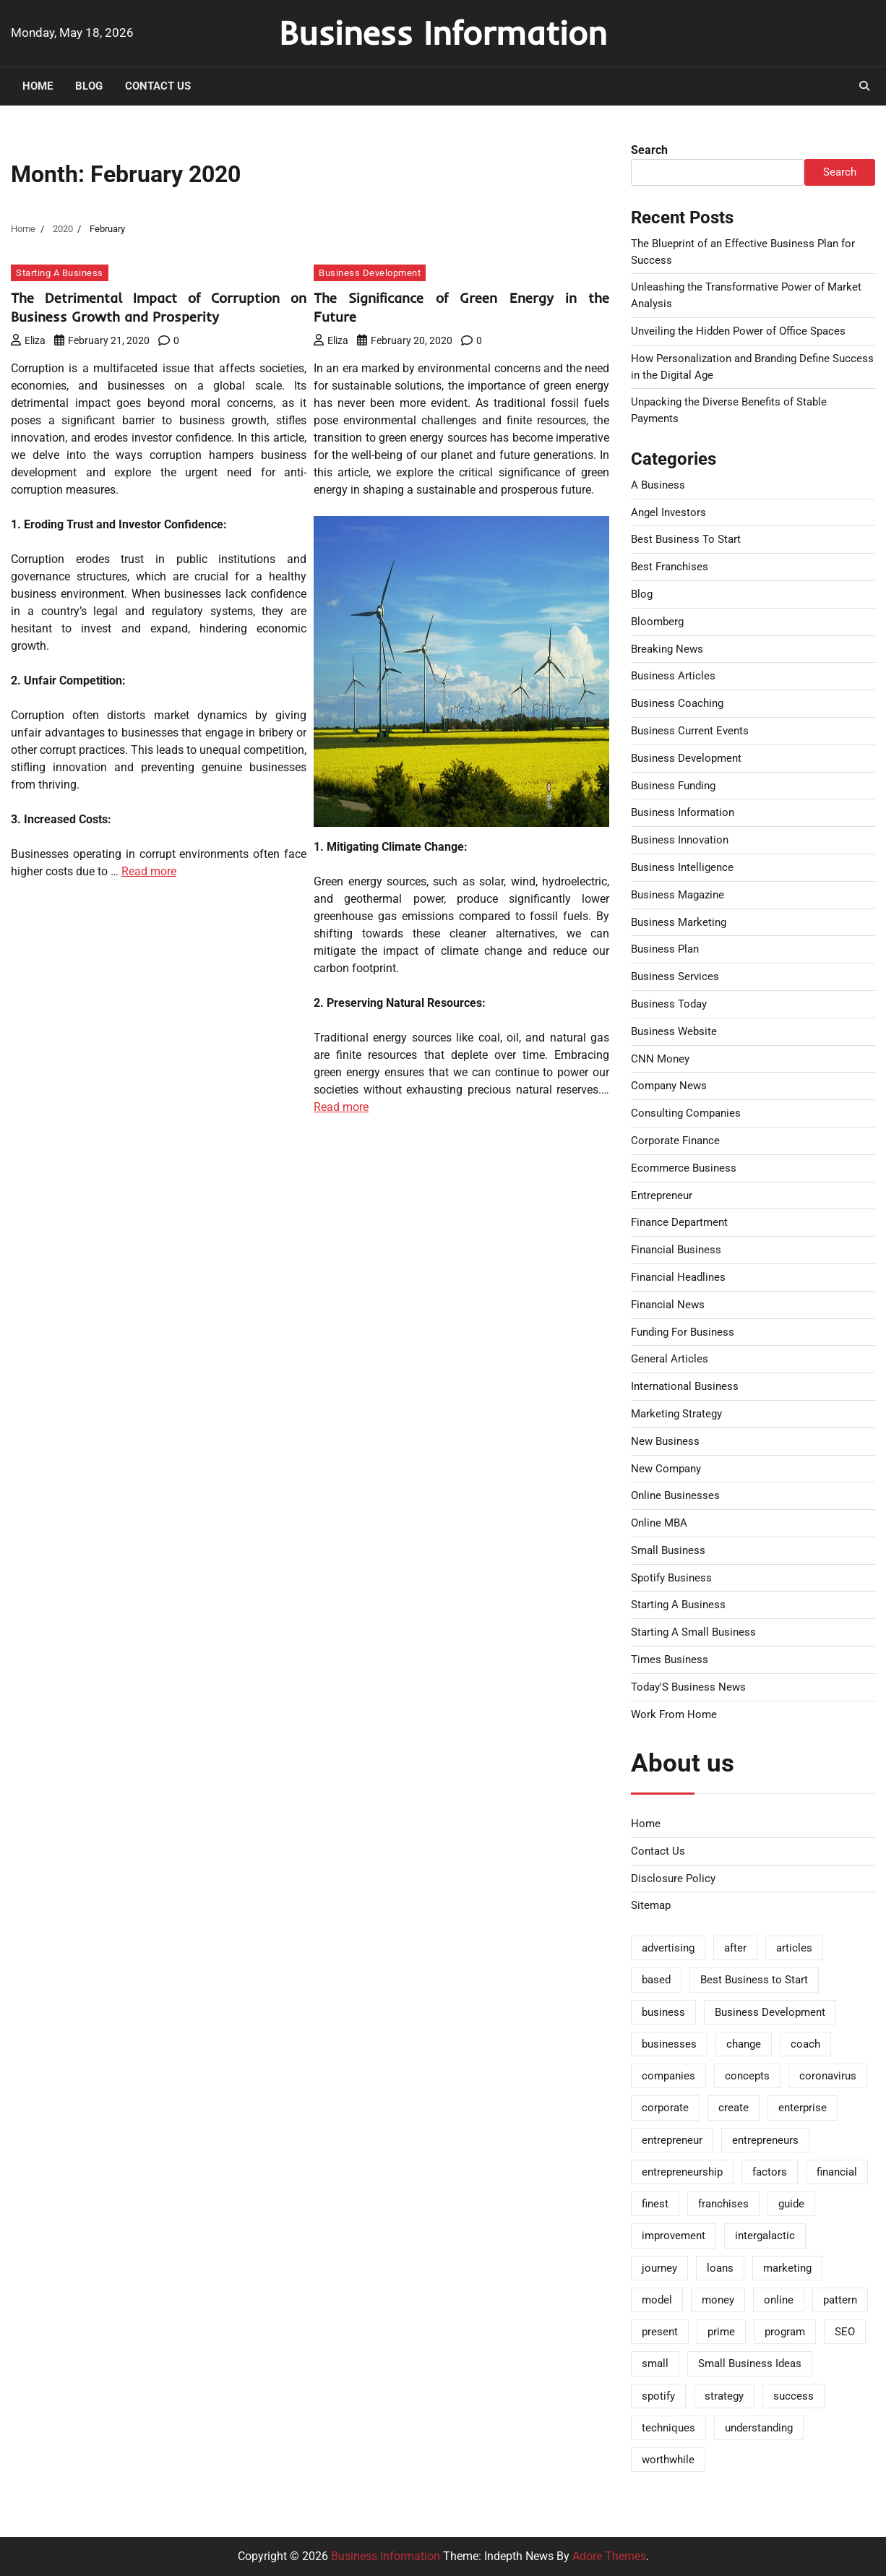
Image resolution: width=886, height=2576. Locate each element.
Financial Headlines (678, 1277)
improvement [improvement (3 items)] (673, 2235)
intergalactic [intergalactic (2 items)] (765, 2235)
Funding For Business (682, 1332)
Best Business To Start (686, 539)
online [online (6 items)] (778, 2299)
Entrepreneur (661, 1195)
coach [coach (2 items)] (805, 2044)
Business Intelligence (682, 867)
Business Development (370, 272)
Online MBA (659, 1522)
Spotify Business (671, 1577)
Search (649, 150)
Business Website (674, 1031)
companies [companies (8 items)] (668, 2075)
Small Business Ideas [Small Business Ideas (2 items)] (749, 2363)
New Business (665, 1441)
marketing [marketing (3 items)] (787, 2268)
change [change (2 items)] (743, 2044)
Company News (669, 1085)
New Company (666, 1468)
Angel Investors (668, 512)
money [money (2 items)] (718, 2299)
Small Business (668, 1550)
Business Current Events (690, 730)
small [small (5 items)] (655, 2363)
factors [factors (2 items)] (769, 2171)
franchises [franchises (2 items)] (723, 2203)
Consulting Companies (686, 1113)
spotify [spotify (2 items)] (658, 2396)
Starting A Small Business (693, 1632)
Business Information (443, 32)
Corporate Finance (675, 1140)
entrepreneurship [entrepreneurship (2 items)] (682, 2171)
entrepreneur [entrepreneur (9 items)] (672, 2140)
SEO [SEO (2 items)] (845, 2331)
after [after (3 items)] (735, 1947)
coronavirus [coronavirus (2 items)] (827, 2075)
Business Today (669, 1003)
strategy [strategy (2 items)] (724, 2396)
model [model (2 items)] (657, 2299)
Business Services (675, 976)
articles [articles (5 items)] (794, 1947)
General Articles (669, 1358)
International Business (685, 1386)
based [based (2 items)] (656, 1979)
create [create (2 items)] (733, 2107)
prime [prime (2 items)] (721, 2331)
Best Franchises (669, 566)
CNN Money (660, 1058)
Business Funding (673, 785)
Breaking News (667, 649)
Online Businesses (675, 1495)
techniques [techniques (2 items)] (668, 2427)
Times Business (669, 1659)
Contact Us (158, 86)
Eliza (28, 340)
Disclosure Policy (673, 1878)
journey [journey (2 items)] (659, 2268)
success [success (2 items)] (793, 2396)
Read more (148, 871)
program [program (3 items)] (785, 2331)
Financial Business (676, 1249)
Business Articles (673, 675)
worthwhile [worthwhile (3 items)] (668, 2459)
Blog (89, 86)
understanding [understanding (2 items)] (759, 2427)
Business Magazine (677, 894)
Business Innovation (679, 839)
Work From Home (674, 1714)
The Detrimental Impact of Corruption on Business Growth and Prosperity (158, 306)
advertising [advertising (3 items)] (668, 1947)
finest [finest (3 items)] (655, 2203)
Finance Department (679, 1222)
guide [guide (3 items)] (791, 2203)
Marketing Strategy (676, 1413)
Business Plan (665, 949)
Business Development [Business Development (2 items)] (770, 2012)
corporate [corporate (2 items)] (665, 2107)
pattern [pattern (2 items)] (840, 2299)
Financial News (668, 1304)
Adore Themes (609, 2556)
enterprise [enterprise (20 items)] (802, 2107)
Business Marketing (678, 922)
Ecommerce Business (683, 1168)
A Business (658, 484)
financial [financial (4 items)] (837, 2171)
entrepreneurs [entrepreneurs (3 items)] (765, 2140)
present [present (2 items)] (660, 2331)
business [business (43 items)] (663, 2012)
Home (37, 86)
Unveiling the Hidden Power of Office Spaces (738, 331)
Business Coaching (677, 703)
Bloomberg (657, 621)
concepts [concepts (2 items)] (747, 2075)
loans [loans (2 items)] (720, 2268)
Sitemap (651, 1905)
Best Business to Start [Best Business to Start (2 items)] (754, 1979)
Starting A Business (59, 272)
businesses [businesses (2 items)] (669, 2044)
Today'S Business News (688, 1686)
